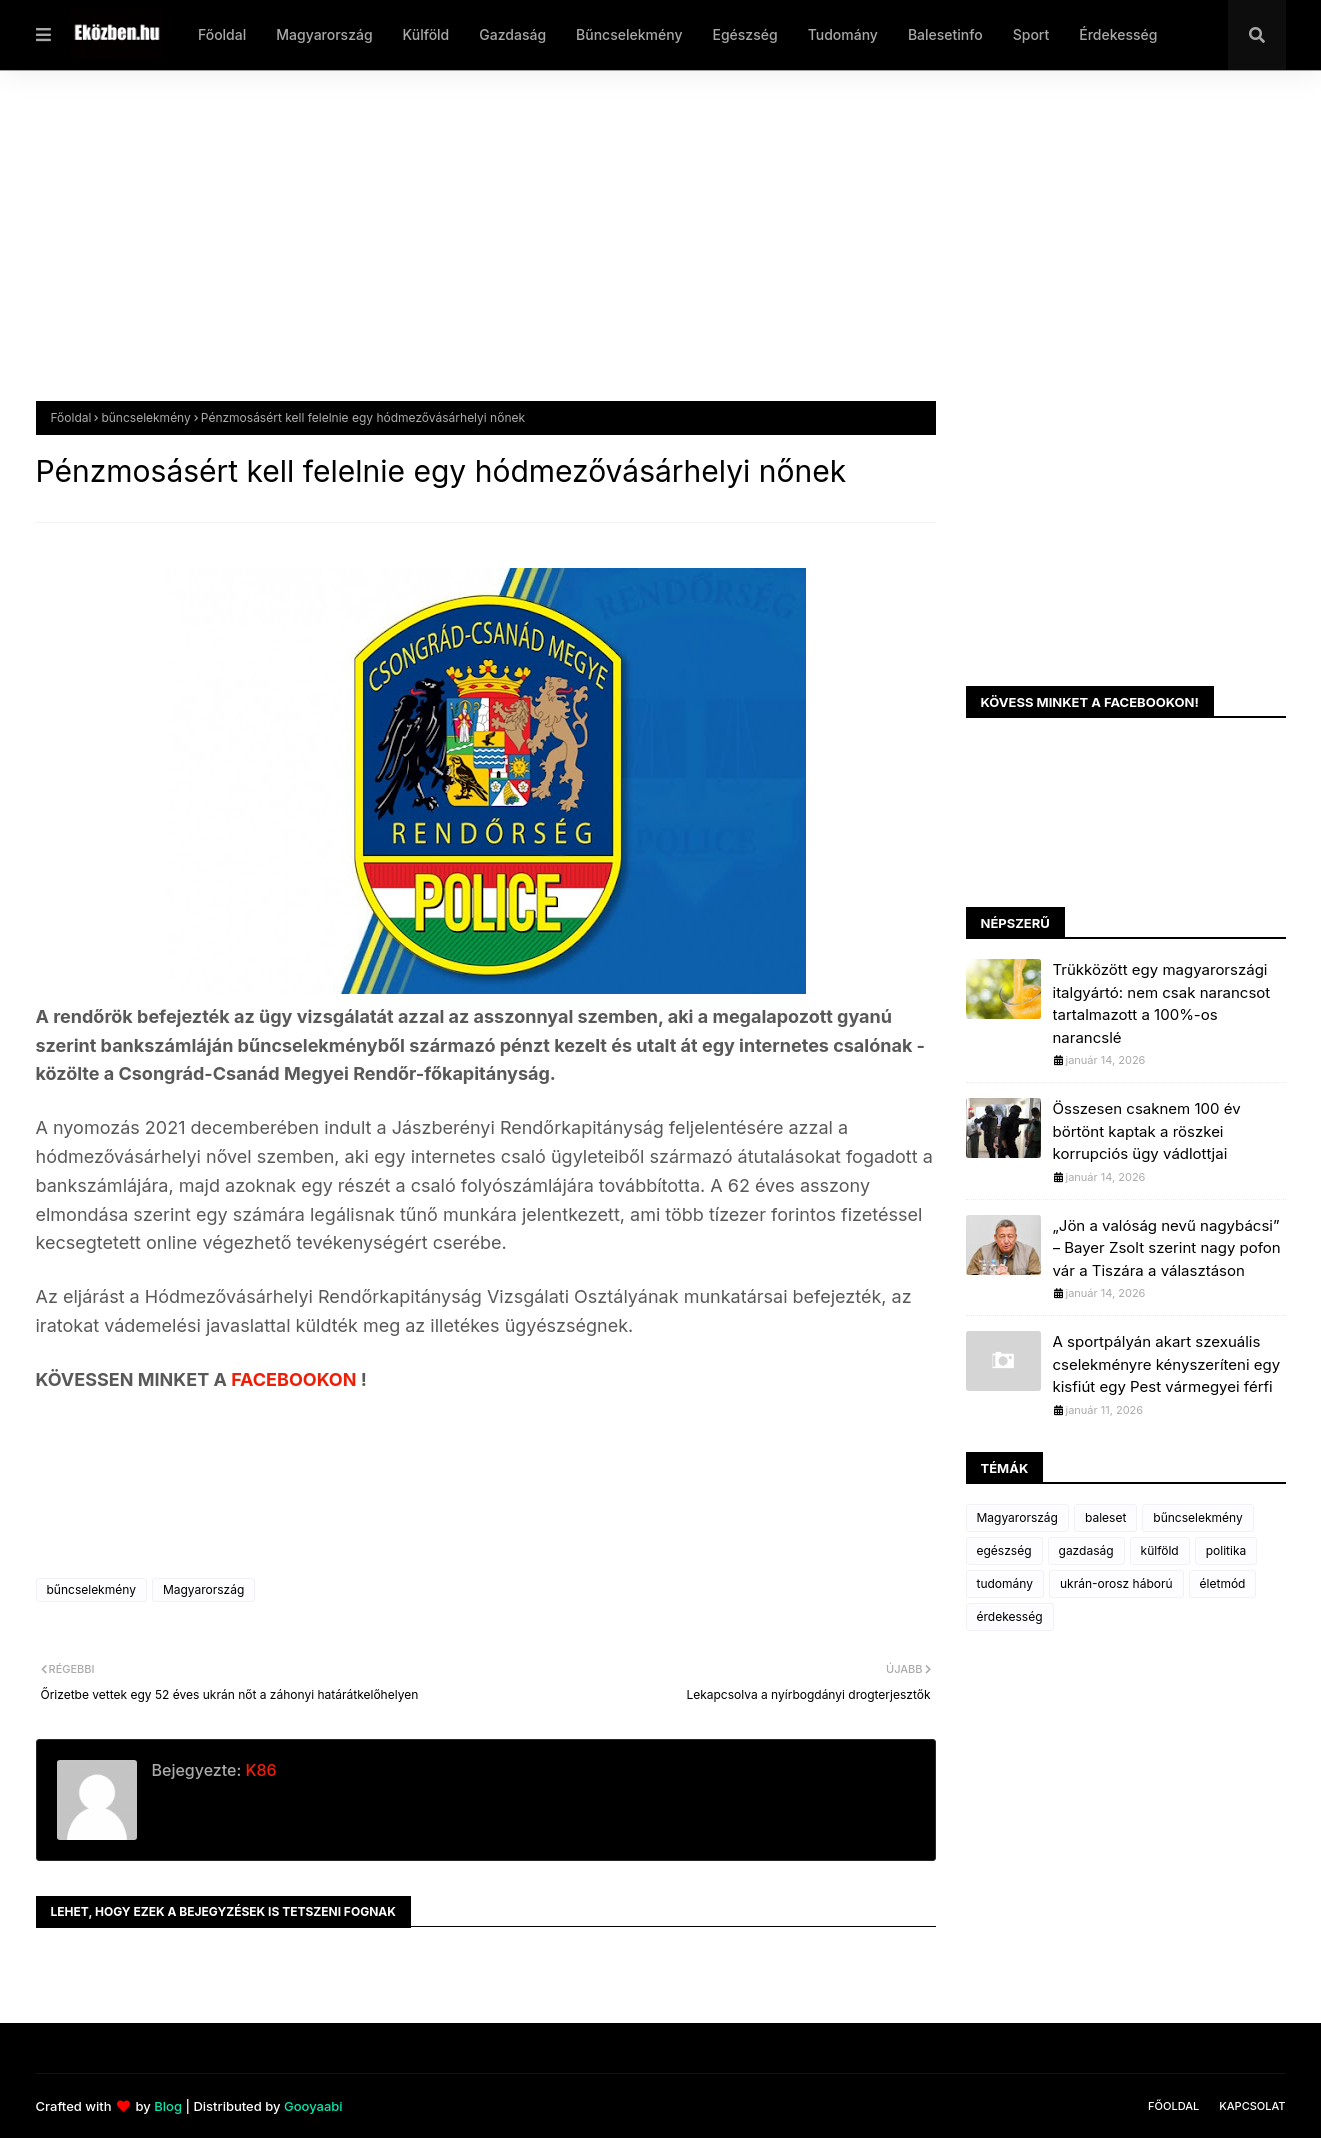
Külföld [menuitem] (426, 34)
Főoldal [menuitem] (222, 34)
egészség (1004, 1550)
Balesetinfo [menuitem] (945, 34)
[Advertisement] (636, 251)
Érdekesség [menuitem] (1118, 34)
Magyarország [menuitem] (324, 34)
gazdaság (1086, 1550)
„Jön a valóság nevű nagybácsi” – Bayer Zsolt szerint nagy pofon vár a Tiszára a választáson (1167, 1248)
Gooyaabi (313, 2106)
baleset (1105, 1517)
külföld (1160, 1550)
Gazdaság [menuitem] (512, 34)
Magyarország (203, 1589)
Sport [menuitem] (1031, 34)
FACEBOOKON (296, 1379)
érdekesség (1010, 1616)
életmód (1223, 1583)
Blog (168, 2106)
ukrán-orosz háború (1116, 1583)
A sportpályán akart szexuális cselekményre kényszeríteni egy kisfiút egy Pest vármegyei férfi (1167, 1364)
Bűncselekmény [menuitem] (629, 34)
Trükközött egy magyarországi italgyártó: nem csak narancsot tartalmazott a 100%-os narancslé (1162, 1003)
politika (1226, 1550)
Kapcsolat (1252, 2106)
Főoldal (71, 417)
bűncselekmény (145, 417)
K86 (258, 1770)
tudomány (1005, 1583)
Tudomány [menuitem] (843, 34)
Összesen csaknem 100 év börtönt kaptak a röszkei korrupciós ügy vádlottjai (1147, 1131)
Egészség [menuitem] (744, 34)
